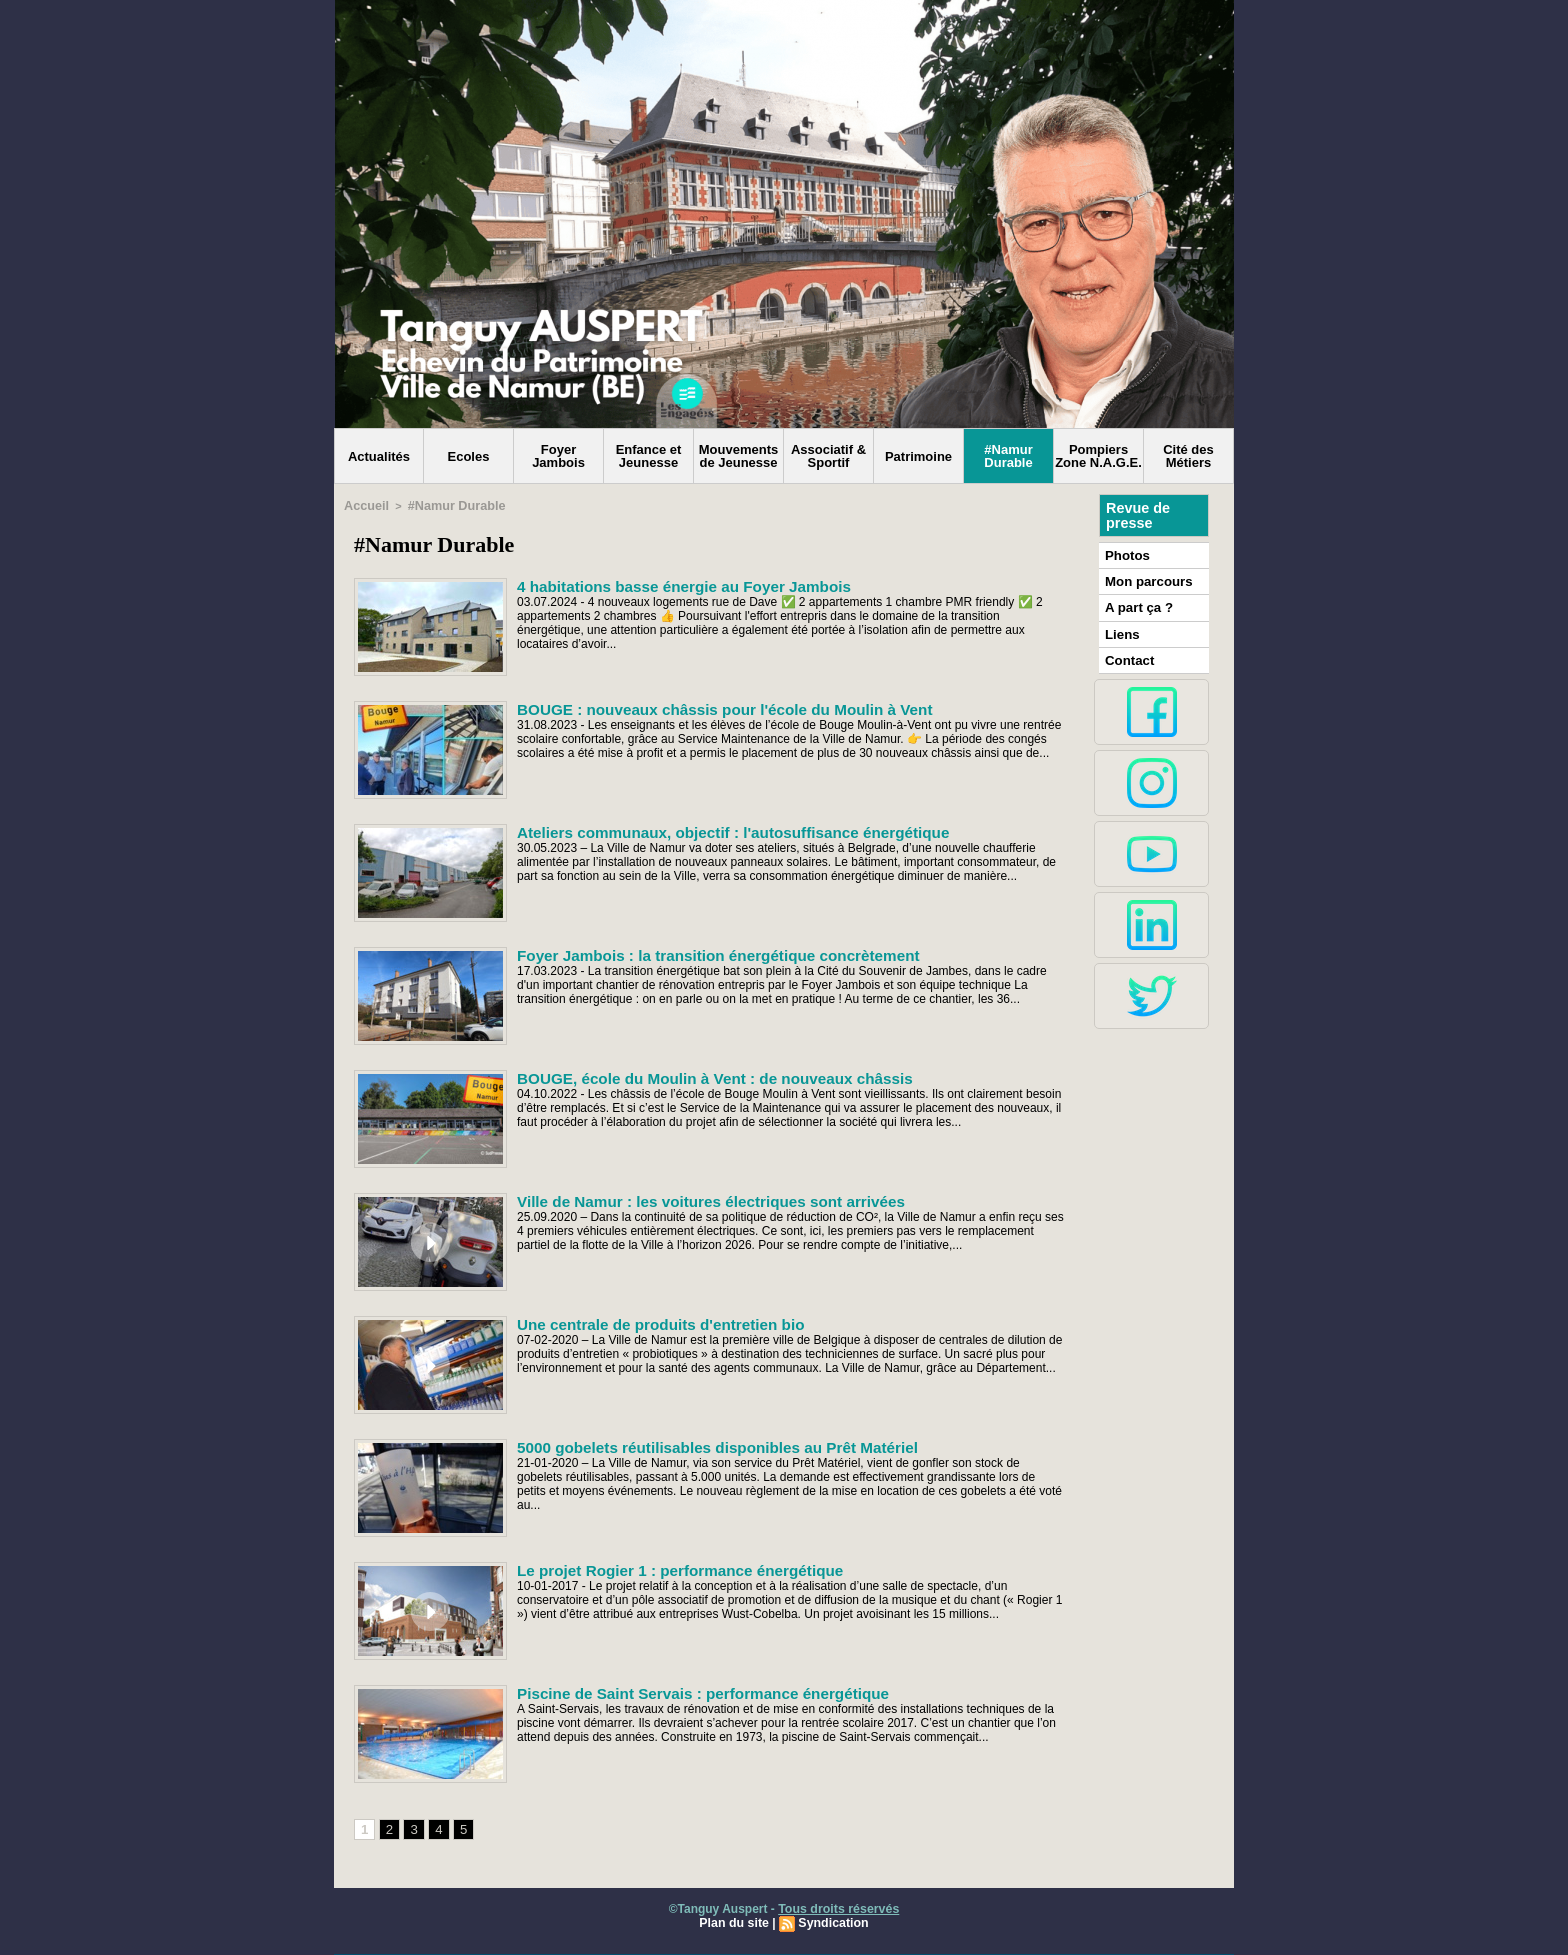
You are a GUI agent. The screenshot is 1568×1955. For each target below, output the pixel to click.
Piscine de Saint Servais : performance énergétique (688, 1691)
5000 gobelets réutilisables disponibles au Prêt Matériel (701, 1445)
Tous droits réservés (838, 1908)
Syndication (832, 1922)
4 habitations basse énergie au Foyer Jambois (670, 584)
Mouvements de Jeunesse (738, 456)
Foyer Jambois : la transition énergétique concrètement (702, 953)
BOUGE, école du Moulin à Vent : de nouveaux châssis (698, 1076)
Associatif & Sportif (828, 456)
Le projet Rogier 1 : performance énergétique (667, 1568)
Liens (1120, 629)
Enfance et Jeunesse (649, 456)
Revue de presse (1137, 515)
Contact (1127, 654)
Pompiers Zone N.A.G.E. (1098, 456)
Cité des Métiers (1188, 456)
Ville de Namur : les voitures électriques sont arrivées (695, 1199)
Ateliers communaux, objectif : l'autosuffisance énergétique (715, 830)
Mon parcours (1144, 579)
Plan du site (735, 1922)
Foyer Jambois (558, 456)
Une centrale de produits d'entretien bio (649, 1322)
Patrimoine (918, 456)
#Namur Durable (1008, 456)
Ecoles (469, 456)
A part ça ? (1136, 604)
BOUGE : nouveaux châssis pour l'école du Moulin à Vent (707, 707)
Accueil (363, 505)
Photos (1125, 554)
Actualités (379, 456)
